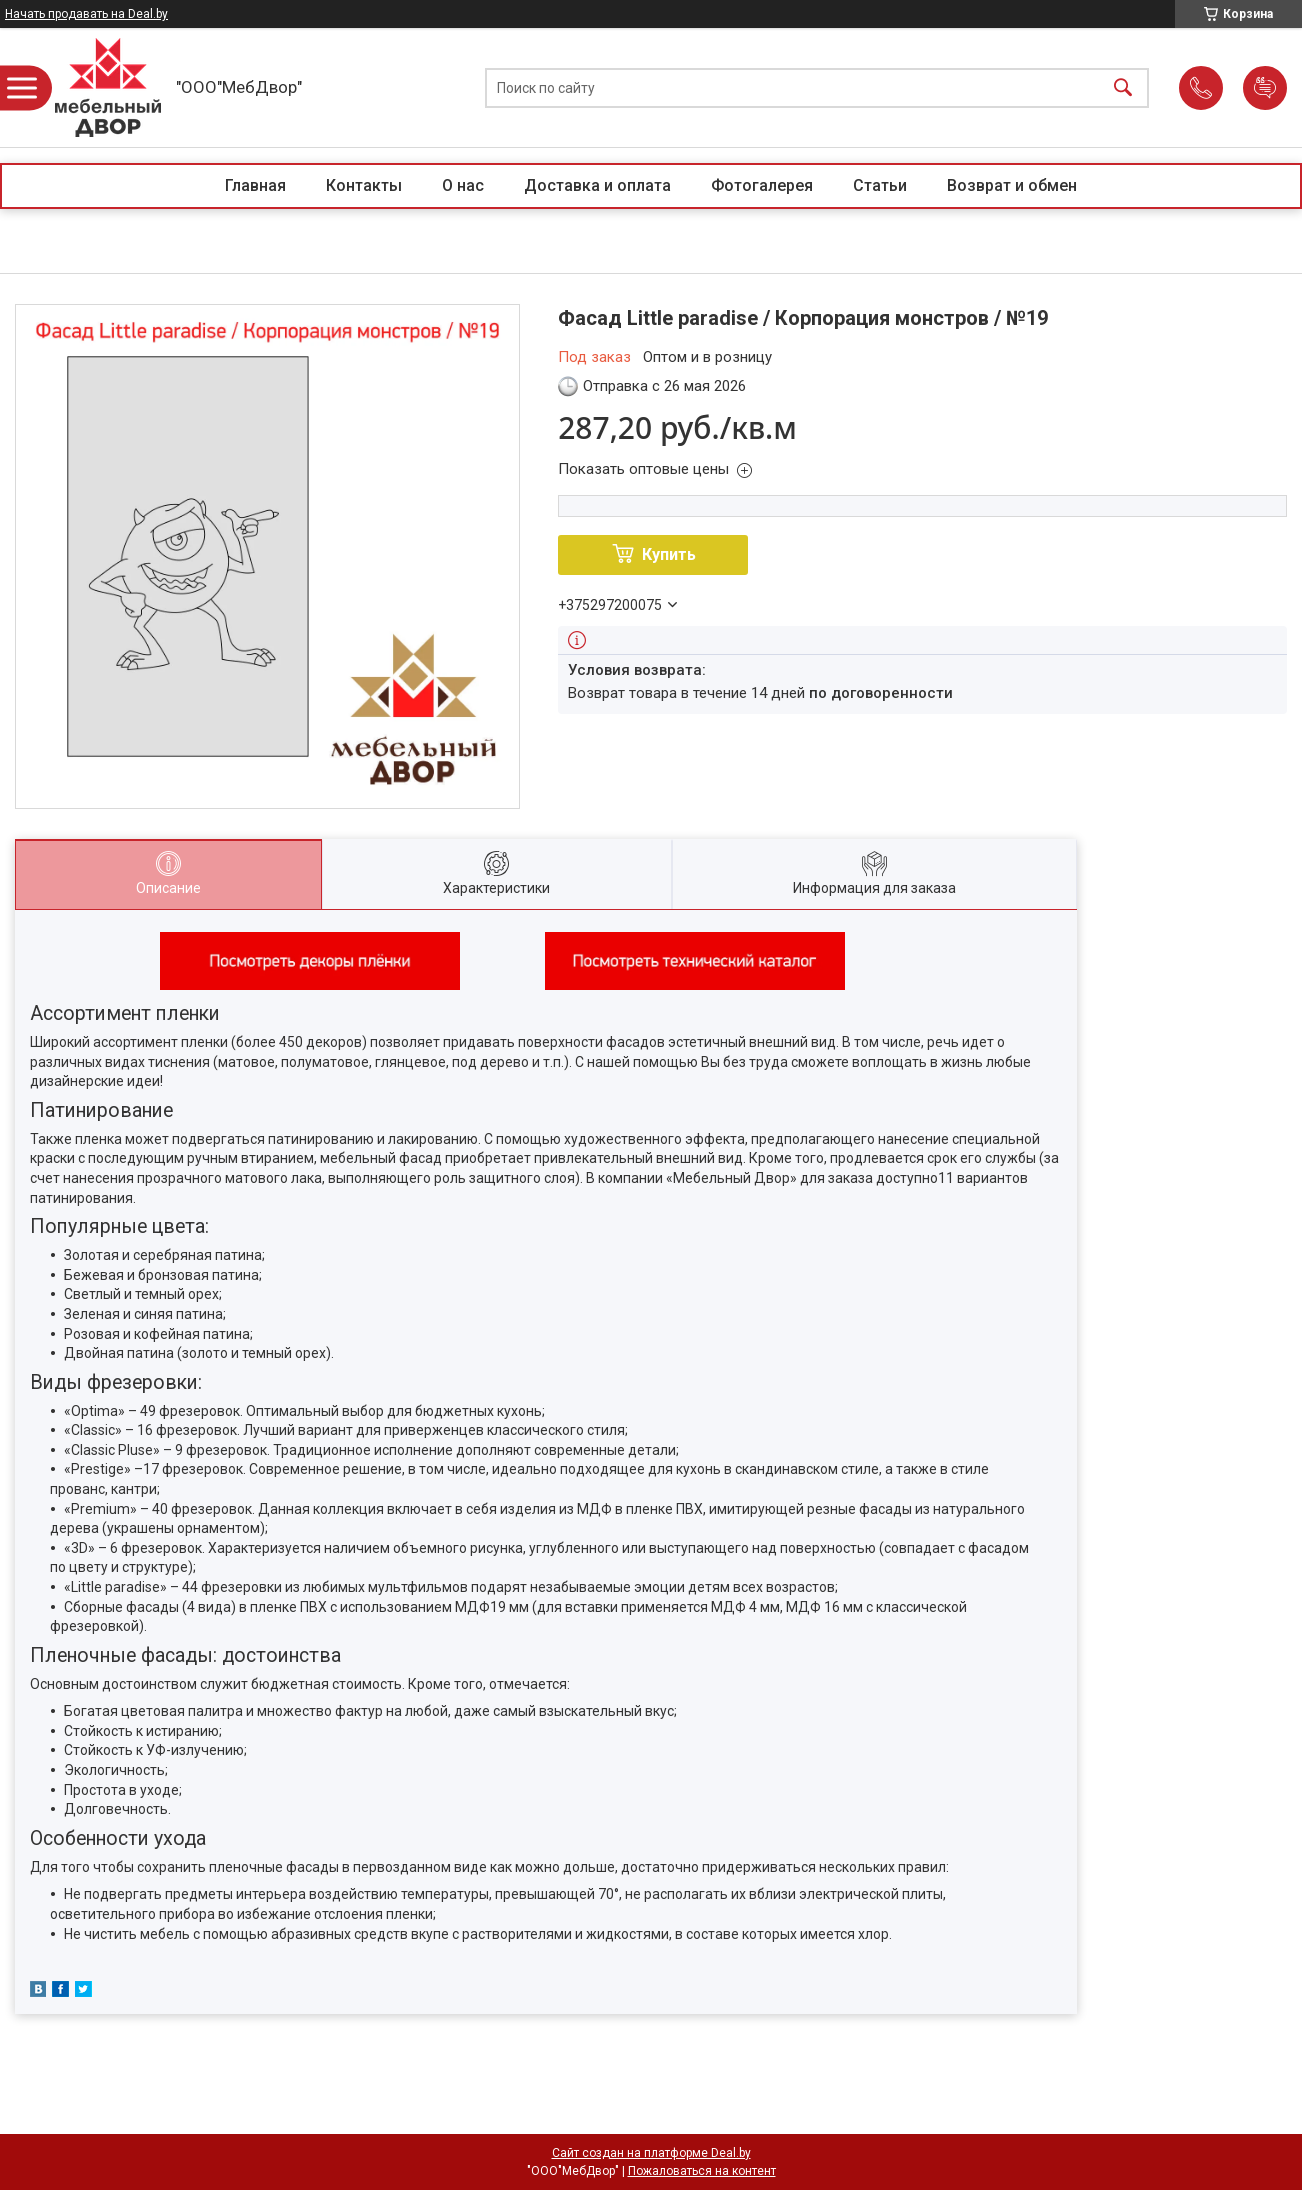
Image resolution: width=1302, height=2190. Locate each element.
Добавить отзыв (1265, 88)
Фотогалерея (762, 185)
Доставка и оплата (597, 185)
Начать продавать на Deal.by (86, 14)
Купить (669, 554)
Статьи (880, 185)
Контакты (364, 185)
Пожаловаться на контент (702, 2171)
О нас (463, 185)
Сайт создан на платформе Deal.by (651, 2153)
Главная (255, 185)
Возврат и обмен (1012, 185)
